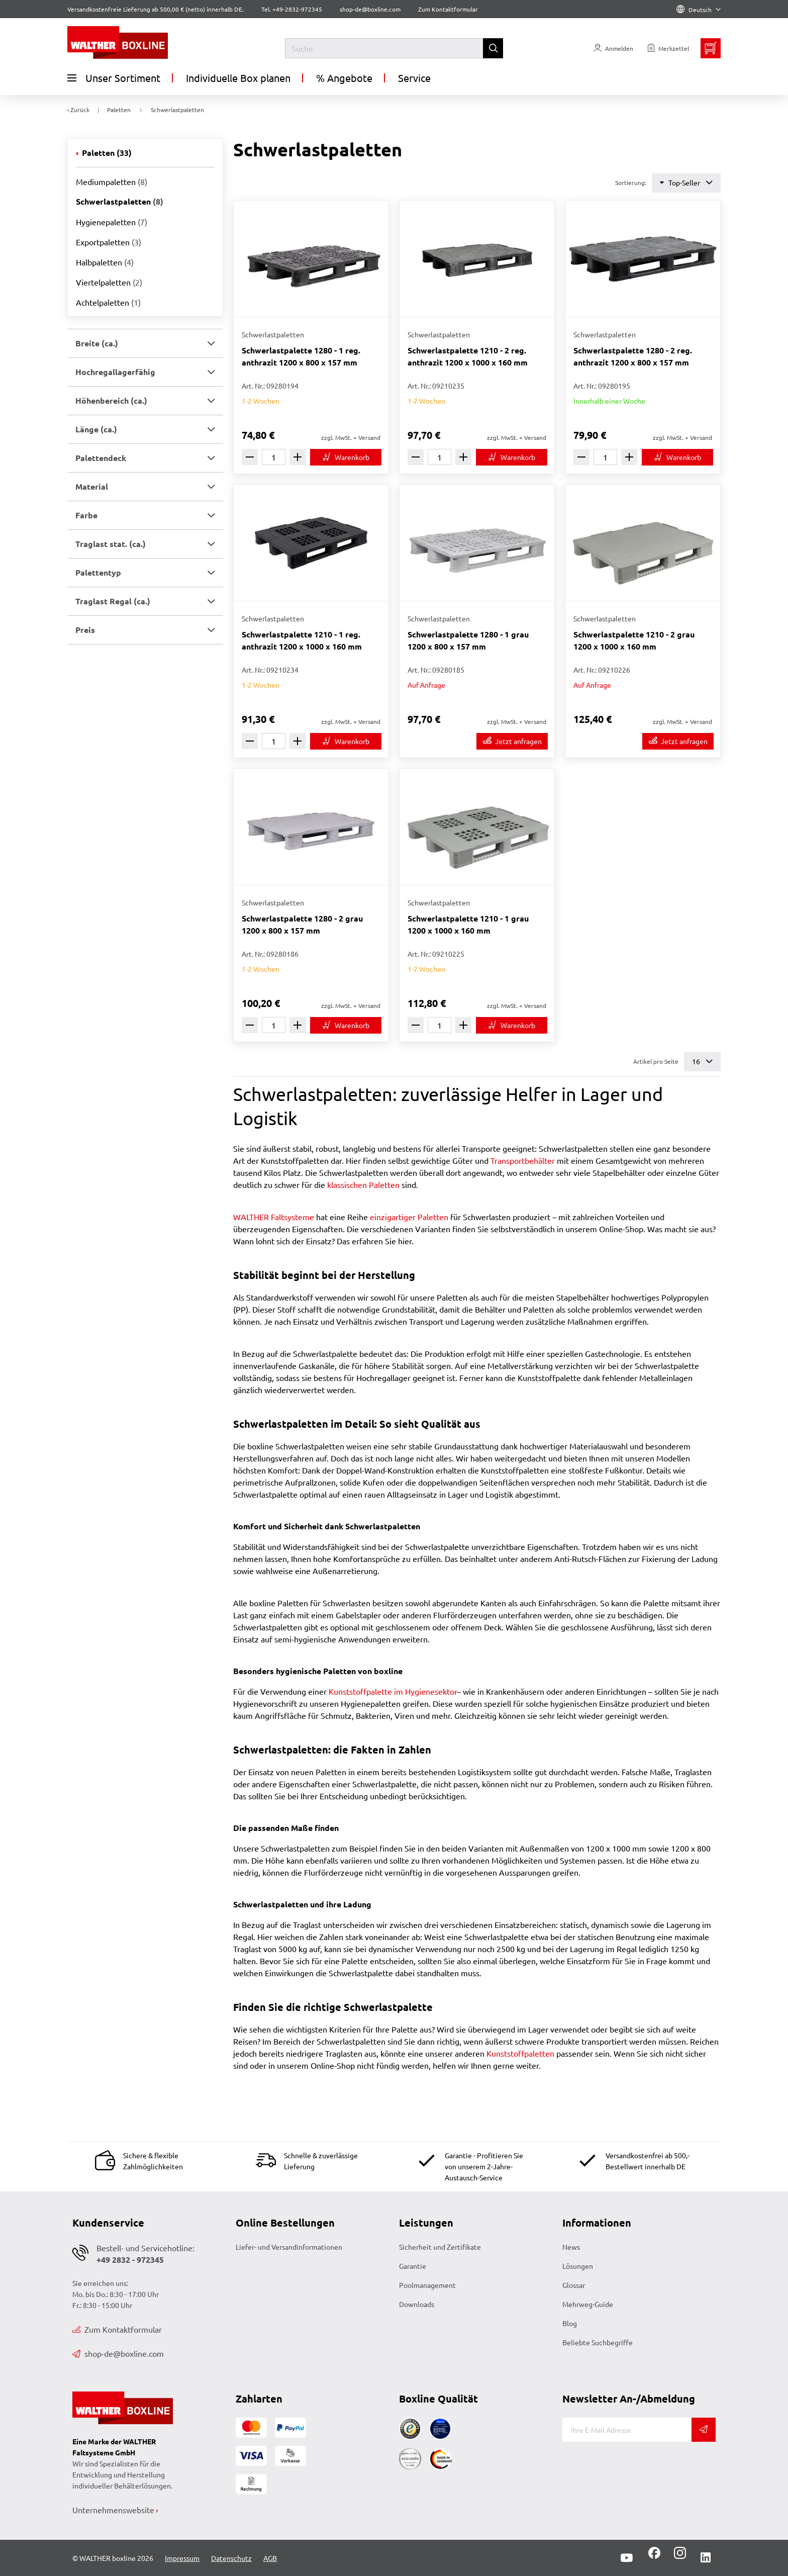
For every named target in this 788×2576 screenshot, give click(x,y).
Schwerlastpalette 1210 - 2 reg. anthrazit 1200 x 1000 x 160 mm (468, 356)
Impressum (182, 2557)
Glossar (573, 2284)
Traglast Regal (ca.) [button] (112, 601)
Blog (569, 2323)
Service (414, 77)
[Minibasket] (711, 48)
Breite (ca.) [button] (96, 343)
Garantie (412, 2265)
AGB (270, 2557)
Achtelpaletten (108, 302)
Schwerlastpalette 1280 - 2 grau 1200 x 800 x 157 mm (302, 924)
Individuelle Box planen (238, 77)
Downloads (416, 2304)
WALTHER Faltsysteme (273, 1217)
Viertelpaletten (109, 282)
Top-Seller (686, 182)
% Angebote (344, 77)
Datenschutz (231, 2557)
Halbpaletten (105, 262)
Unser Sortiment (113, 78)
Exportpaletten (108, 242)
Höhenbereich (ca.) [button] (111, 400)
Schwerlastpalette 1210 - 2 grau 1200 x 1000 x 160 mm (634, 640)
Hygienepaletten (111, 222)
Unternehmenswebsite (113, 2510)
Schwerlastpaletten (119, 201)
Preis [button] (85, 629)
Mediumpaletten (111, 181)
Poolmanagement (427, 2284)
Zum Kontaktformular (448, 9)
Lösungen (577, 2265)
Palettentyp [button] (98, 572)
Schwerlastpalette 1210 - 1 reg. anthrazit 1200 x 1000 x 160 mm (302, 640)
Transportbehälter (522, 1160)
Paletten (106, 152)
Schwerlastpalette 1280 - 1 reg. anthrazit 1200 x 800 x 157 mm (301, 356)
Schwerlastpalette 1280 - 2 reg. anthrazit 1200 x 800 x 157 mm (632, 356)
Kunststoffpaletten (520, 2053)
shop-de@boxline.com (118, 2353)
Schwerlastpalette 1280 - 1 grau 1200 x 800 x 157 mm (468, 640)
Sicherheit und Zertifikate (440, 2246)
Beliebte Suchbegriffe (597, 2342)
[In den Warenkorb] (345, 457)
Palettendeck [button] (100, 457)
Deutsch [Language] (698, 9)
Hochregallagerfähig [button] (115, 371)
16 (702, 1061)
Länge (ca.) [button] (96, 429)
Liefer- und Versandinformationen (289, 2246)
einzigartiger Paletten (409, 1217)
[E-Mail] (627, 2430)
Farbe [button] (86, 515)
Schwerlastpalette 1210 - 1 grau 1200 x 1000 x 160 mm (468, 924)
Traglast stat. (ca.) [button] (110, 543)
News (571, 2246)
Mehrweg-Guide (587, 2304)
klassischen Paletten (363, 1184)
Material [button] (91, 486)
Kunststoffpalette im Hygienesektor (393, 1691)
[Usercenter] (613, 48)
